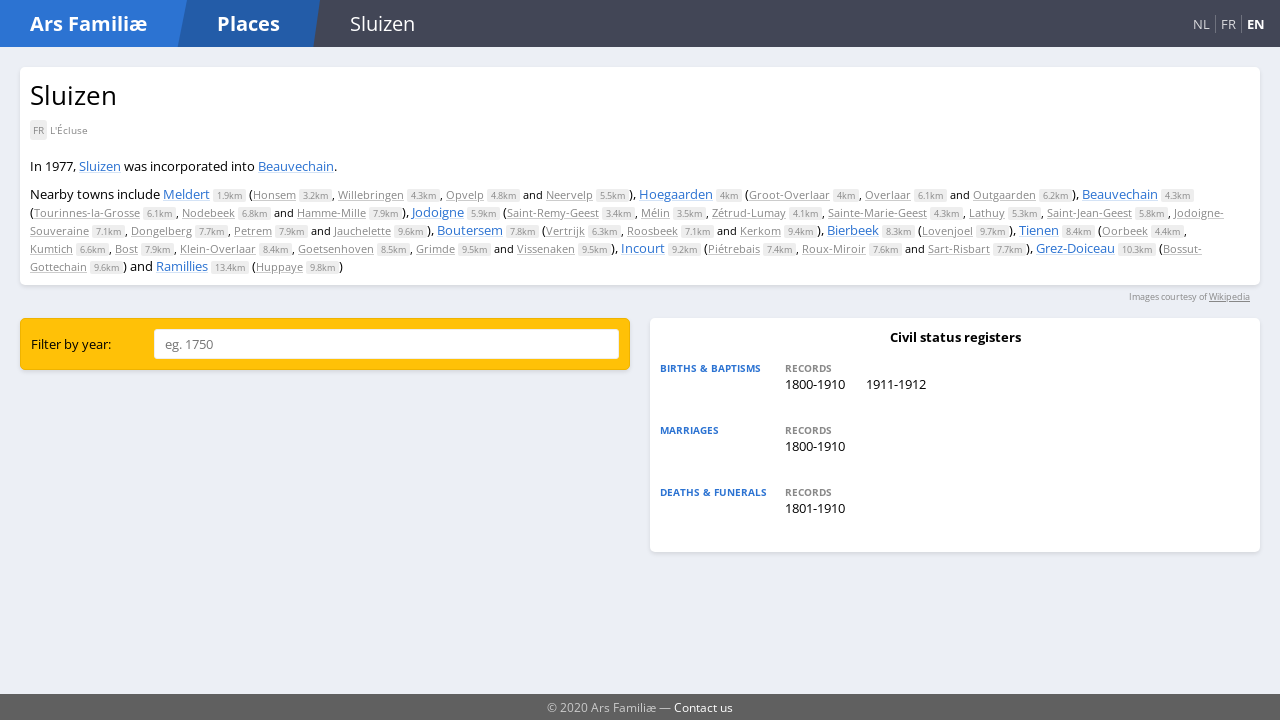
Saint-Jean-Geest (1089, 212)
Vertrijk (565, 230)
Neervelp (569, 194)
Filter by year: (71, 344)
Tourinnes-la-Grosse (87, 212)
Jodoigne (438, 212)
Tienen (1039, 230)
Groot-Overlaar (789, 194)
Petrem (253, 230)
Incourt (643, 248)
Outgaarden (1004, 194)
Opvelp (465, 194)
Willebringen (371, 194)
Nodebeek (208, 212)
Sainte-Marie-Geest (877, 212)
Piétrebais (734, 248)
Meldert (186, 194)
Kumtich (51, 248)
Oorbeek (1125, 230)
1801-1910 (815, 508)
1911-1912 (896, 384)
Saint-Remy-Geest (553, 212)
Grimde (435, 248)
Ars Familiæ (88, 23)
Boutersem (470, 230)
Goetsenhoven (336, 248)
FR (1228, 24)
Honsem (274, 194)
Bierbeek (853, 230)
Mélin (655, 212)
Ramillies (182, 266)
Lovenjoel (947, 230)
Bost (126, 248)
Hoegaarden (676, 194)
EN (1256, 24)
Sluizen (100, 166)
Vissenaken (546, 248)
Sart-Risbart (959, 248)
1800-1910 (815, 384)
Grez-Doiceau (1075, 248)
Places (248, 23)
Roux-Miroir (834, 248)
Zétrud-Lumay (749, 212)
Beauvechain (296, 166)
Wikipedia (1229, 296)
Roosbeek (652, 230)
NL (1201, 24)
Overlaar (888, 194)
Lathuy (987, 212)
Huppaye (279, 266)
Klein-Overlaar (218, 248)
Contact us (703, 707)
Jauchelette (362, 230)
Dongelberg (161, 230)
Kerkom (760, 230)
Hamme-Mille (331, 212)
